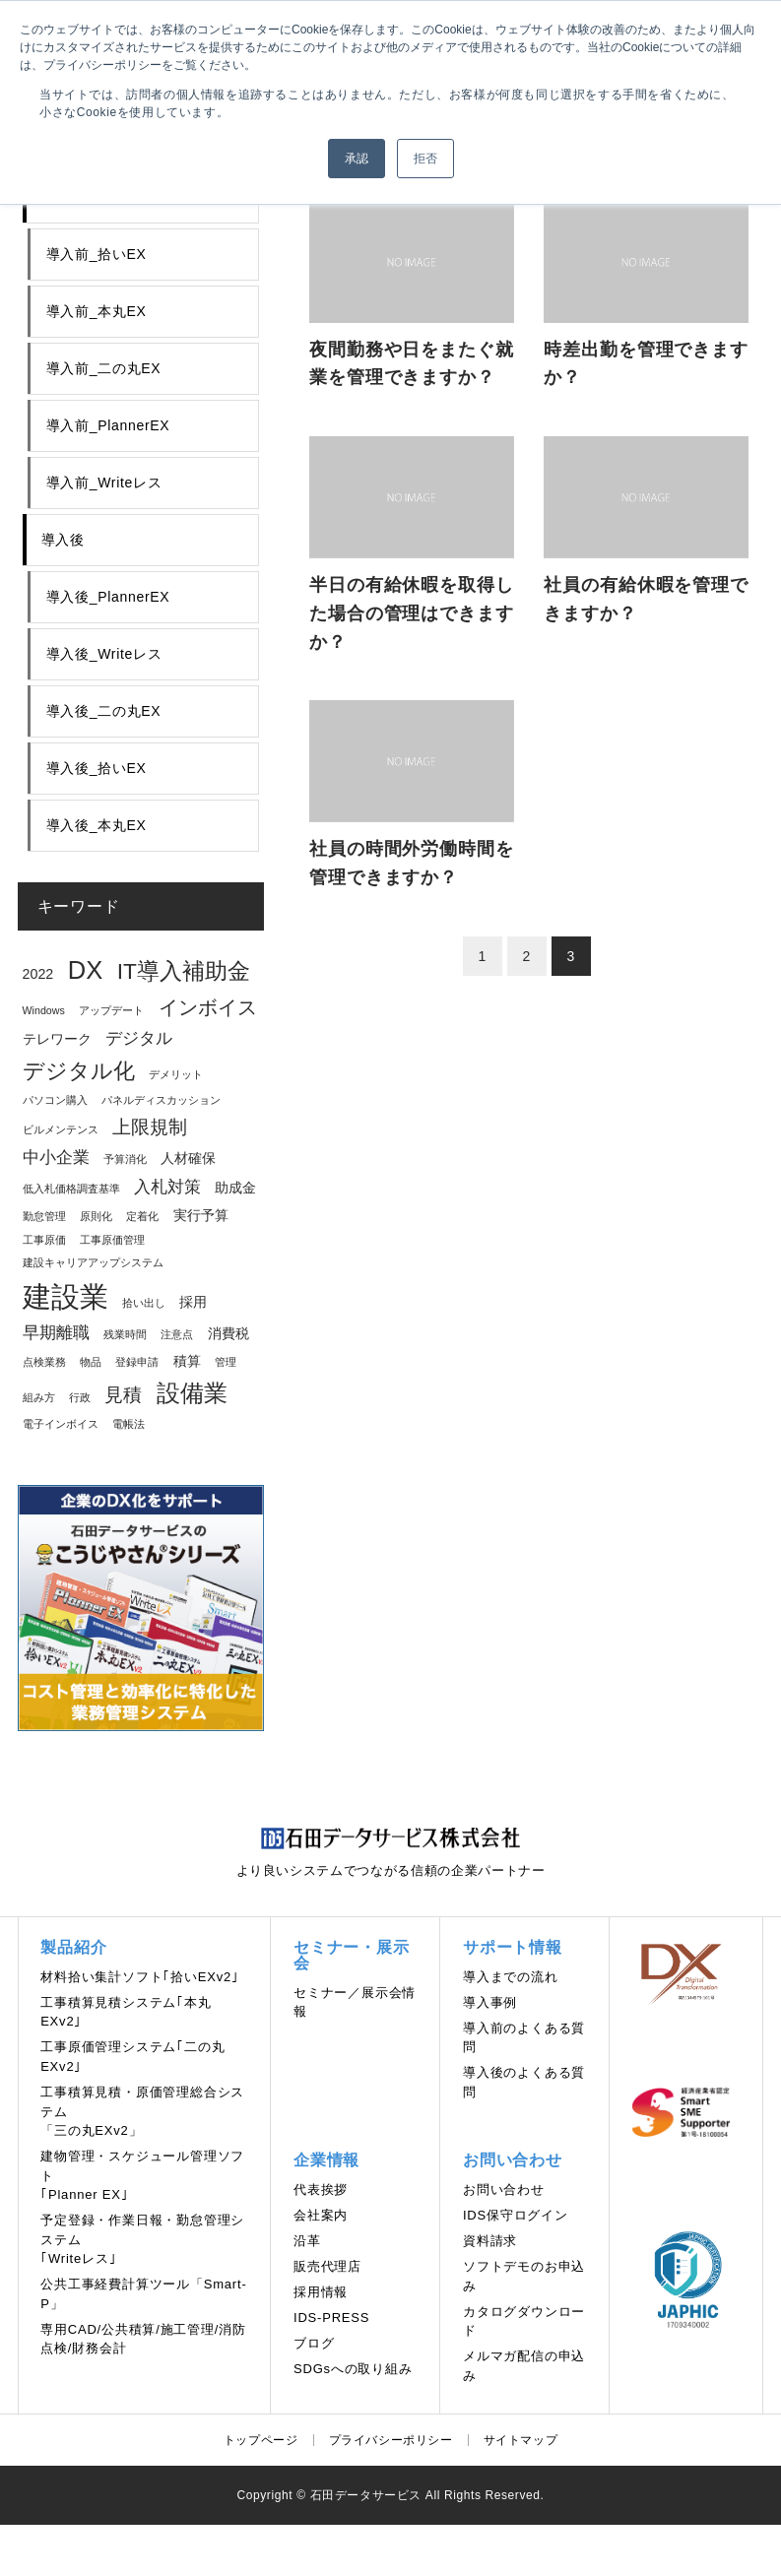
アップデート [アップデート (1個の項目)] (111, 1010)
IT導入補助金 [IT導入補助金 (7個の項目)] (183, 971)
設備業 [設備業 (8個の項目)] (192, 1393)
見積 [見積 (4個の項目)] (123, 1395)
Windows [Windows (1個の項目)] (44, 1010)
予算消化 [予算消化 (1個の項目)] (125, 1159)
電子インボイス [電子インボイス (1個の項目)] (60, 1424)
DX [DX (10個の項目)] (85, 970)
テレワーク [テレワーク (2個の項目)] (57, 1039)
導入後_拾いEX (96, 768)
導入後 (63, 539)
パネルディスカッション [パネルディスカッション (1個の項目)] (161, 1100)
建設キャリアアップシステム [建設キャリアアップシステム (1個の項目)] (93, 1262)
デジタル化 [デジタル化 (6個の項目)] (79, 1071)
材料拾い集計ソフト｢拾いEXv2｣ (139, 1976)
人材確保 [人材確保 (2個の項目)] (188, 1158)
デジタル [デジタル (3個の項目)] (138, 1038)
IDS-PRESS (331, 2317)
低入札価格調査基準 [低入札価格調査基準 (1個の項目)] (71, 1188)
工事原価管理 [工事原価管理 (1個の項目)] (112, 1240)
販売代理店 (327, 2266)
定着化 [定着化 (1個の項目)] (142, 1216)
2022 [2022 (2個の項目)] (38, 974)
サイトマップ (521, 2440)
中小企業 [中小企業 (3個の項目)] (56, 1157)
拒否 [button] (425, 158)
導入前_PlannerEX (108, 425)
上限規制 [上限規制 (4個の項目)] (149, 1127)
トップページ (261, 2440)
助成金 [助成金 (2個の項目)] (235, 1187)
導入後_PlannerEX (108, 597)
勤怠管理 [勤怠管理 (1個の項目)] (44, 1216)
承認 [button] (356, 158)
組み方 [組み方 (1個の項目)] (39, 1397)
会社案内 (320, 2215)
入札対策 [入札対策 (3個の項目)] (167, 1187)
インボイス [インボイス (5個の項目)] (208, 1007)
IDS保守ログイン (515, 2215)
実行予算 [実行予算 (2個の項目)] (200, 1215)
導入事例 (490, 2002)
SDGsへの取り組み (353, 2368)
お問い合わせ (504, 2189)
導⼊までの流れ (510, 1976)
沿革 (307, 2240)
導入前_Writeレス (104, 482)
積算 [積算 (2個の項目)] (187, 1361)
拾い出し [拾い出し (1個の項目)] (143, 1303)
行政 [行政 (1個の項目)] (80, 1397)
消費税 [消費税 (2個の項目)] (228, 1333)
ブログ (313, 2343)
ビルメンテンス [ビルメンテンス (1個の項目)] (60, 1129)
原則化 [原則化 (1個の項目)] (96, 1216)
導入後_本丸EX (96, 825)
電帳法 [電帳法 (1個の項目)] (128, 1424)
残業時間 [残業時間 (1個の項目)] (125, 1334)
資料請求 (490, 2240)
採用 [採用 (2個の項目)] (193, 1302)
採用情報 (320, 2292)
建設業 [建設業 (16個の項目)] (65, 1296)
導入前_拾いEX (96, 254)
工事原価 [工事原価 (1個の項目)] (44, 1240)
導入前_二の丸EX (104, 368)
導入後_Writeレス (104, 654)
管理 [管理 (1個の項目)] (225, 1362)
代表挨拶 (320, 2189)
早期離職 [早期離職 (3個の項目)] (56, 1332)
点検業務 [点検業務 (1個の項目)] (44, 1362)
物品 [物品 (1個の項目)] (90, 1362)
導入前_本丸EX (96, 311)
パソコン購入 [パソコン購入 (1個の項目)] (55, 1100)
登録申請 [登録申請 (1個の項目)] (137, 1362)
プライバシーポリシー (391, 2440)
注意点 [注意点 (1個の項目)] (177, 1334)
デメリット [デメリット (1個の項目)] (176, 1074)
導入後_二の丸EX (104, 711)
